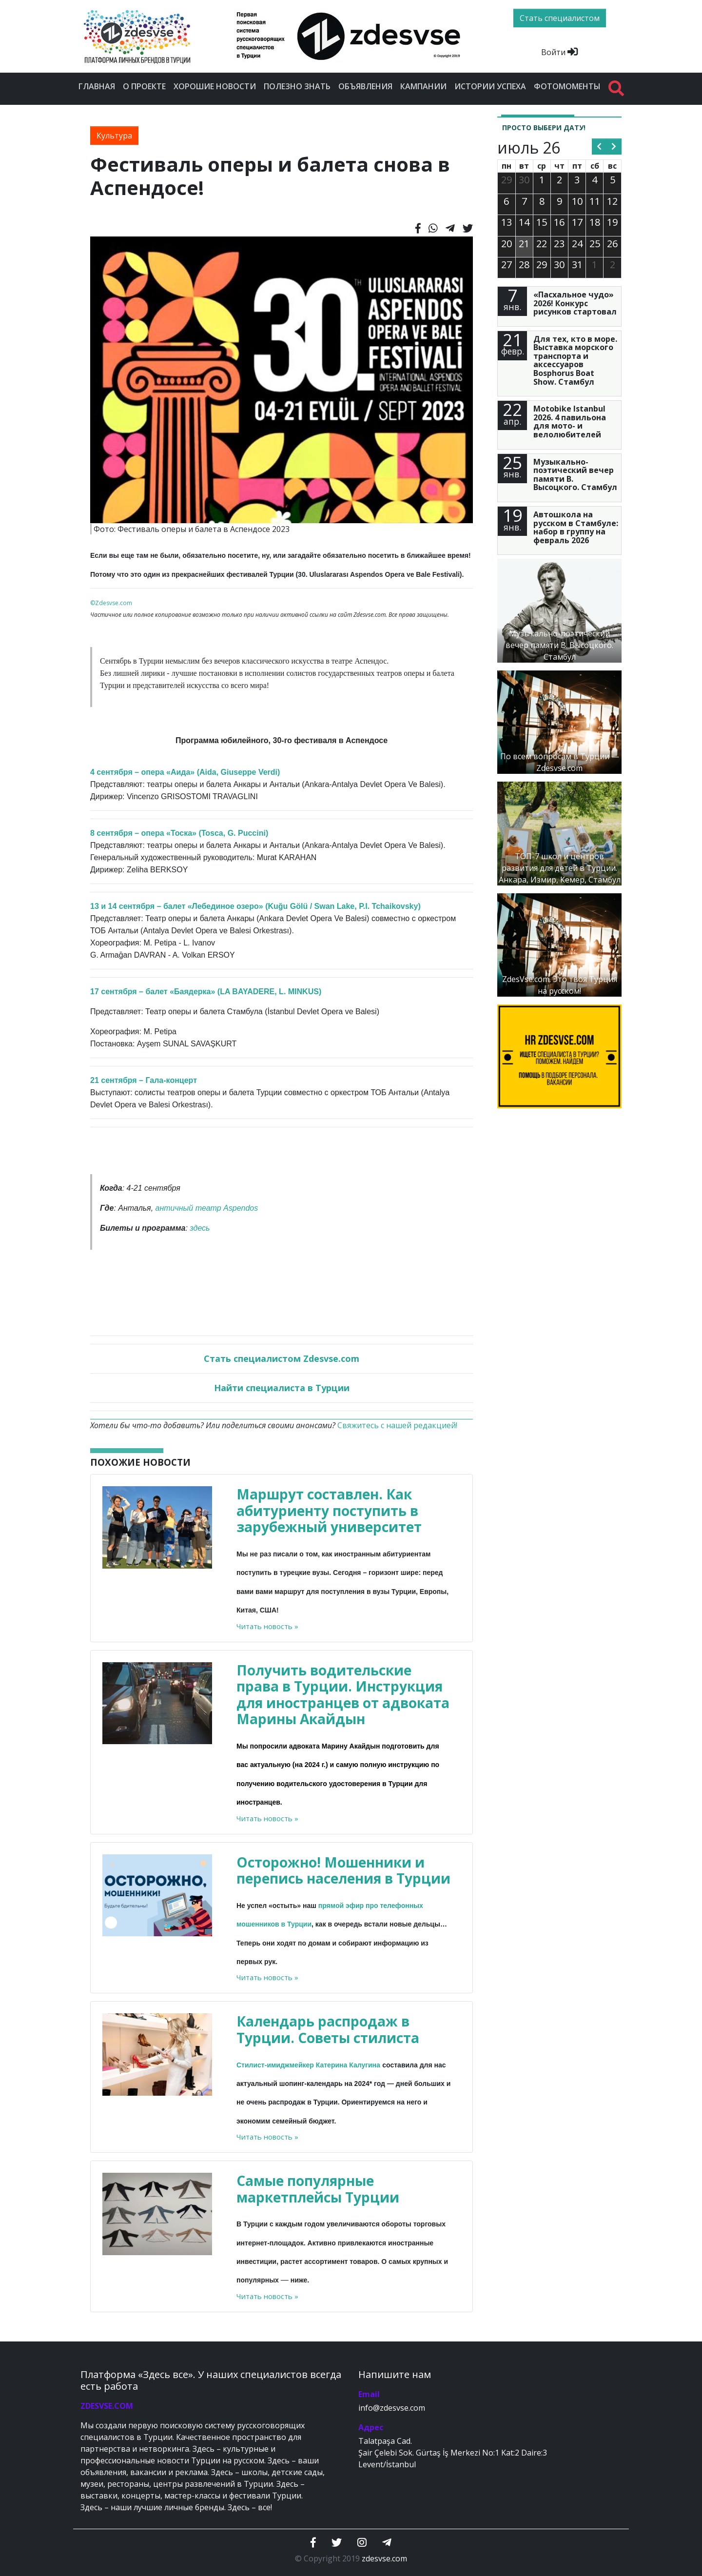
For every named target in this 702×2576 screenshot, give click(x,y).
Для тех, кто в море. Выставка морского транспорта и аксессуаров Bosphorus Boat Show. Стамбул (575, 360)
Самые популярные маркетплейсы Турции (317, 2188)
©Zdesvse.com (111, 603)
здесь (200, 1228)
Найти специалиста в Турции (282, 1388)
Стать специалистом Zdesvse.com (281, 1358)
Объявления (365, 86)
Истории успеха (490, 86)
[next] (614, 146)
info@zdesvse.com (391, 2407)
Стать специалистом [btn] (560, 18)
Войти (559, 52)
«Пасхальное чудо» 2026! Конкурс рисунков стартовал (575, 303)
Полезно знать (297, 86)
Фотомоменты (567, 86)
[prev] (599, 146)
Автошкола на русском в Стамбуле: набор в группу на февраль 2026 (575, 527)
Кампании (423, 86)
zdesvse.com (384, 2558)
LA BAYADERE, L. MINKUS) (270, 991)
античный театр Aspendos (207, 1208)
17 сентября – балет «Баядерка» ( (155, 991)
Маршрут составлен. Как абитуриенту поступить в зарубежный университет (329, 1510)
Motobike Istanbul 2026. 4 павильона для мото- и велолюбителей (569, 421)
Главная (96, 86)
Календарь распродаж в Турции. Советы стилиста (327, 2029)
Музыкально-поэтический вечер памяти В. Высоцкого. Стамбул (575, 474)
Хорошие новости (215, 86)
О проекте (144, 86)
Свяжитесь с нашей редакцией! (397, 1425)
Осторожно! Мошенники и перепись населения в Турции (343, 1870)
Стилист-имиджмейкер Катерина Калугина (308, 2065)
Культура (114, 135)
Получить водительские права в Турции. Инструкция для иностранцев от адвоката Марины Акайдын (342, 1695)
